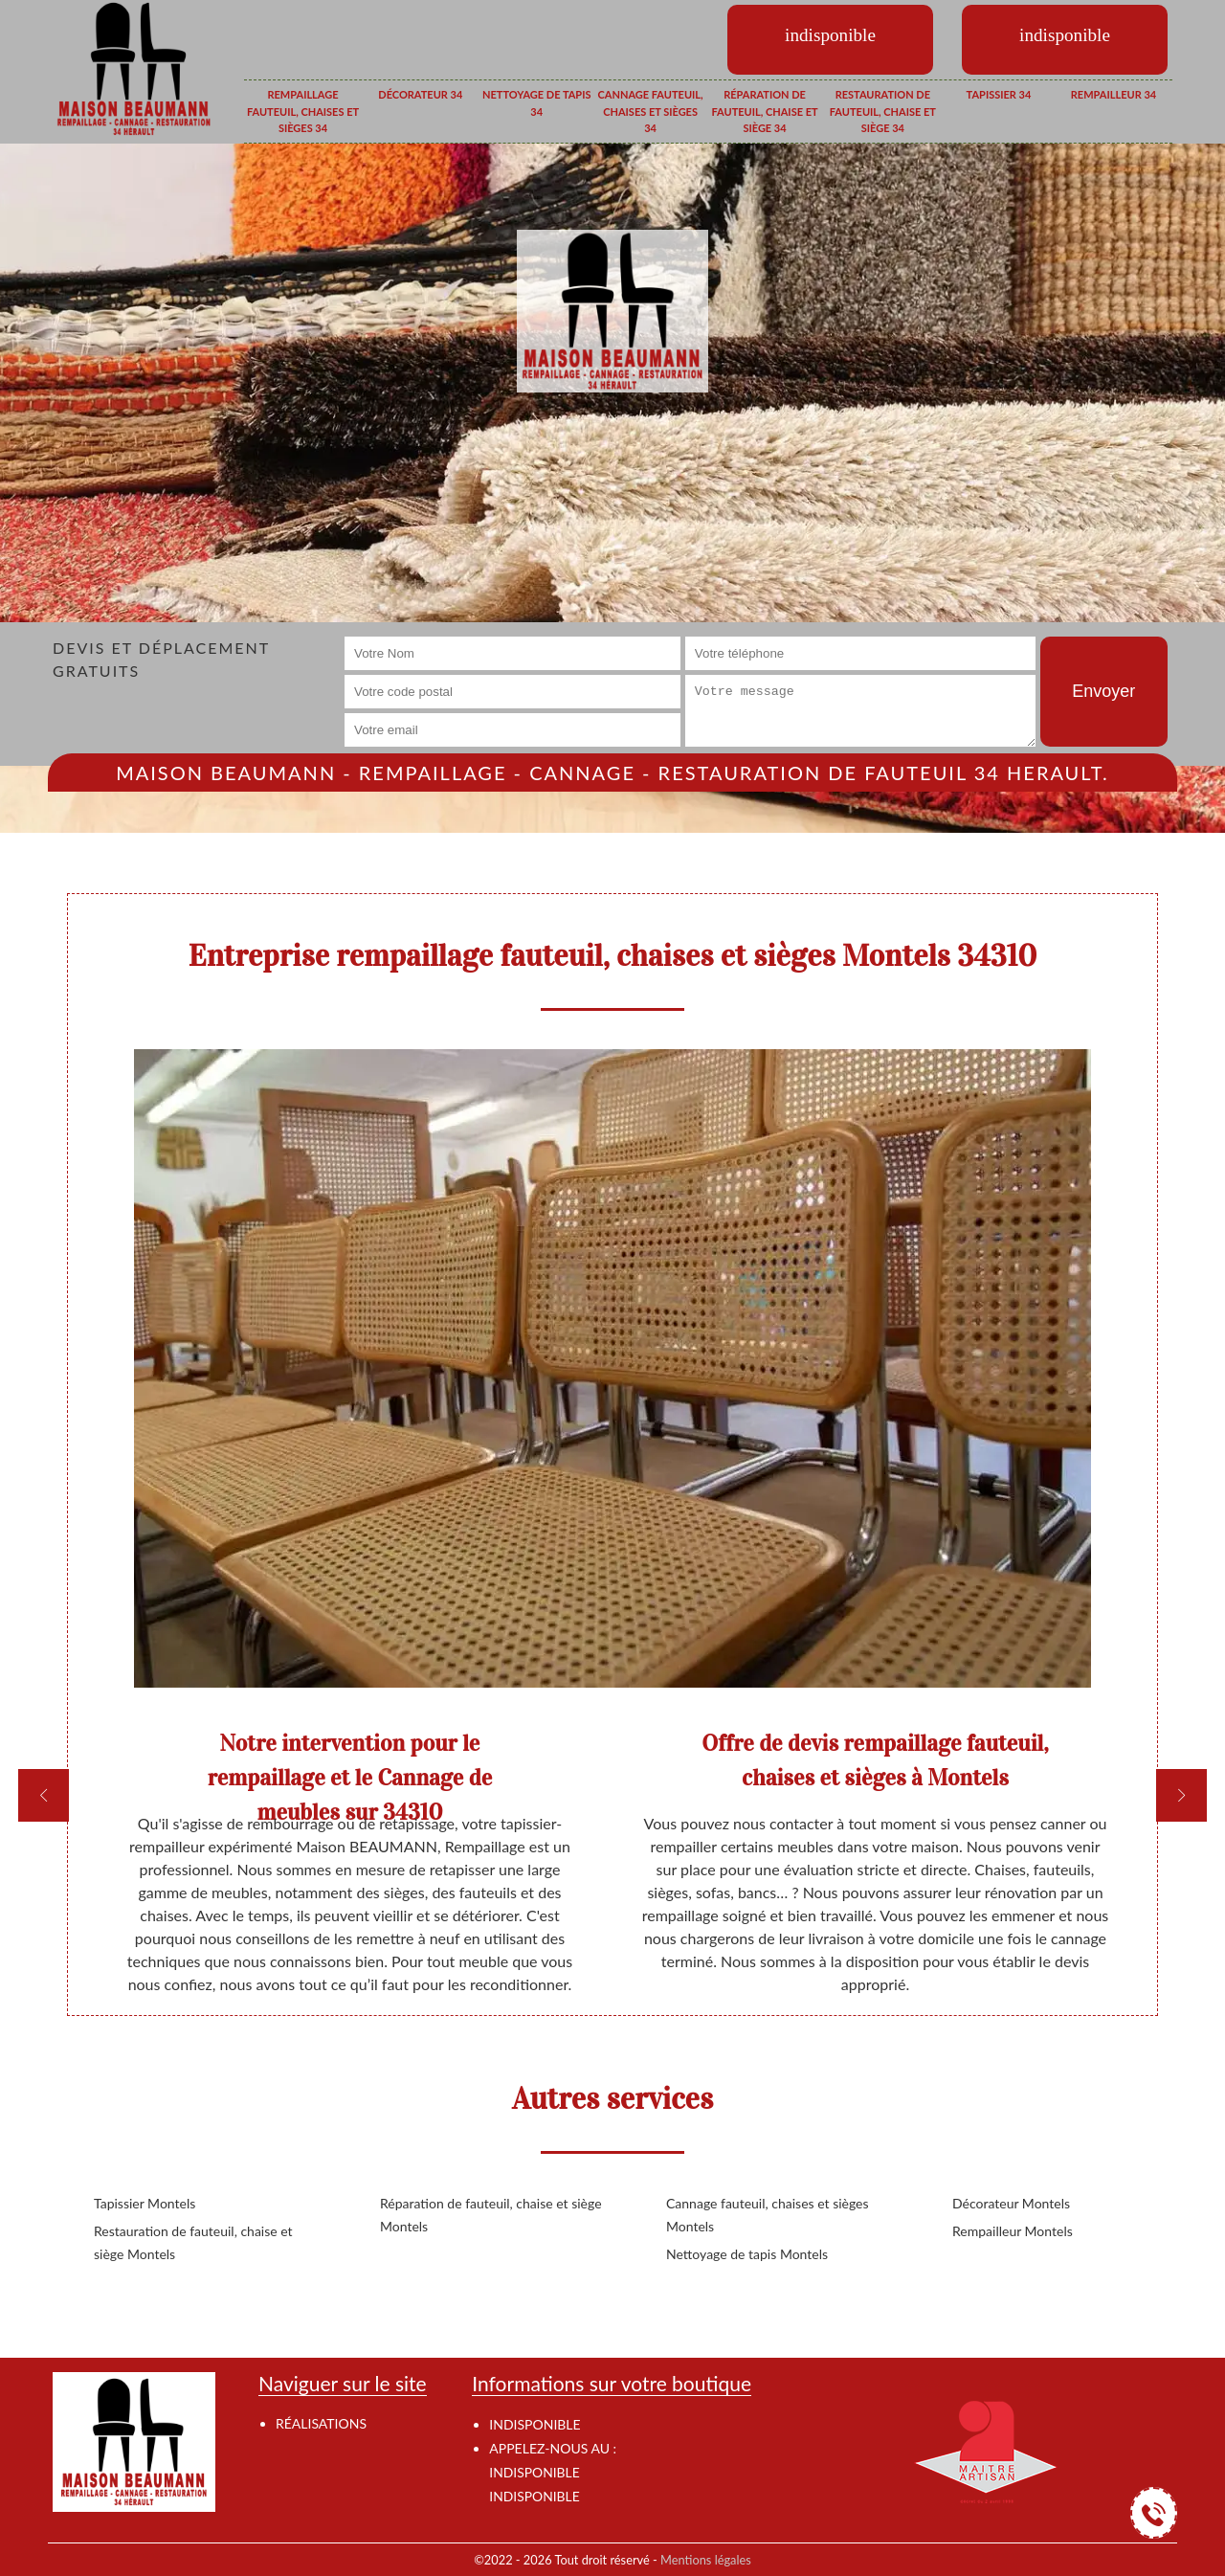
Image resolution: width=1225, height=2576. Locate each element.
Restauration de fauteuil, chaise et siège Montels (193, 2242)
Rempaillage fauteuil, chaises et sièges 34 (303, 111)
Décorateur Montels (1011, 2203)
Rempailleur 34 (1113, 94)
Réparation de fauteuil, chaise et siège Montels (491, 2214)
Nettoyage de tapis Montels (747, 2254)
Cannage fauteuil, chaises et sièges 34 (650, 111)
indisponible (534, 2472)
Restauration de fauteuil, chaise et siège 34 (883, 111)
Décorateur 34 (420, 94)
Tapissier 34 (999, 94)
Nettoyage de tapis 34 (536, 103)
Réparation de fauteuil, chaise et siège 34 (764, 111)
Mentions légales (705, 2559)
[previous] (43, 1795)
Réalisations (321, 2423)
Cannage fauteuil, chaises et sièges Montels (767, 2214)
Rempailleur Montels (1012, 2231)
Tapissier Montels (144, 2203)
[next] (1181, 1795)
